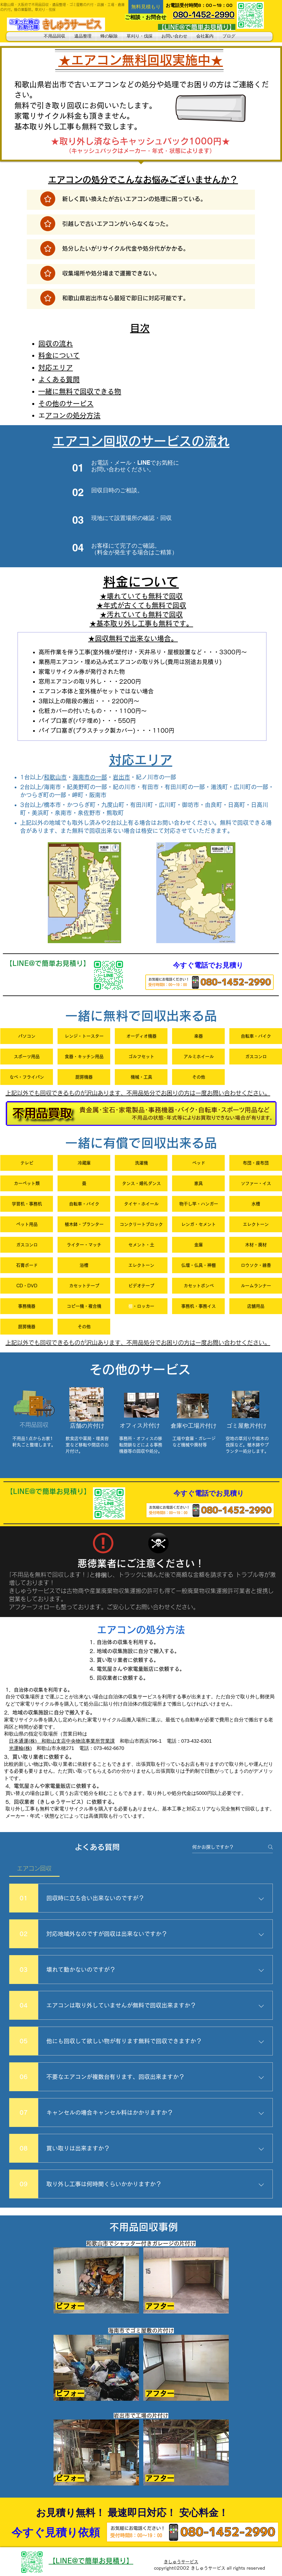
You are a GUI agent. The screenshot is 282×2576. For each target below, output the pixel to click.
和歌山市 (55, 777)
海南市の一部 (90, 777)
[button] (145, 7)
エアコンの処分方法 (72, 415)
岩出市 (121, 777)
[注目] (47, 198)
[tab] (34, 1868)
